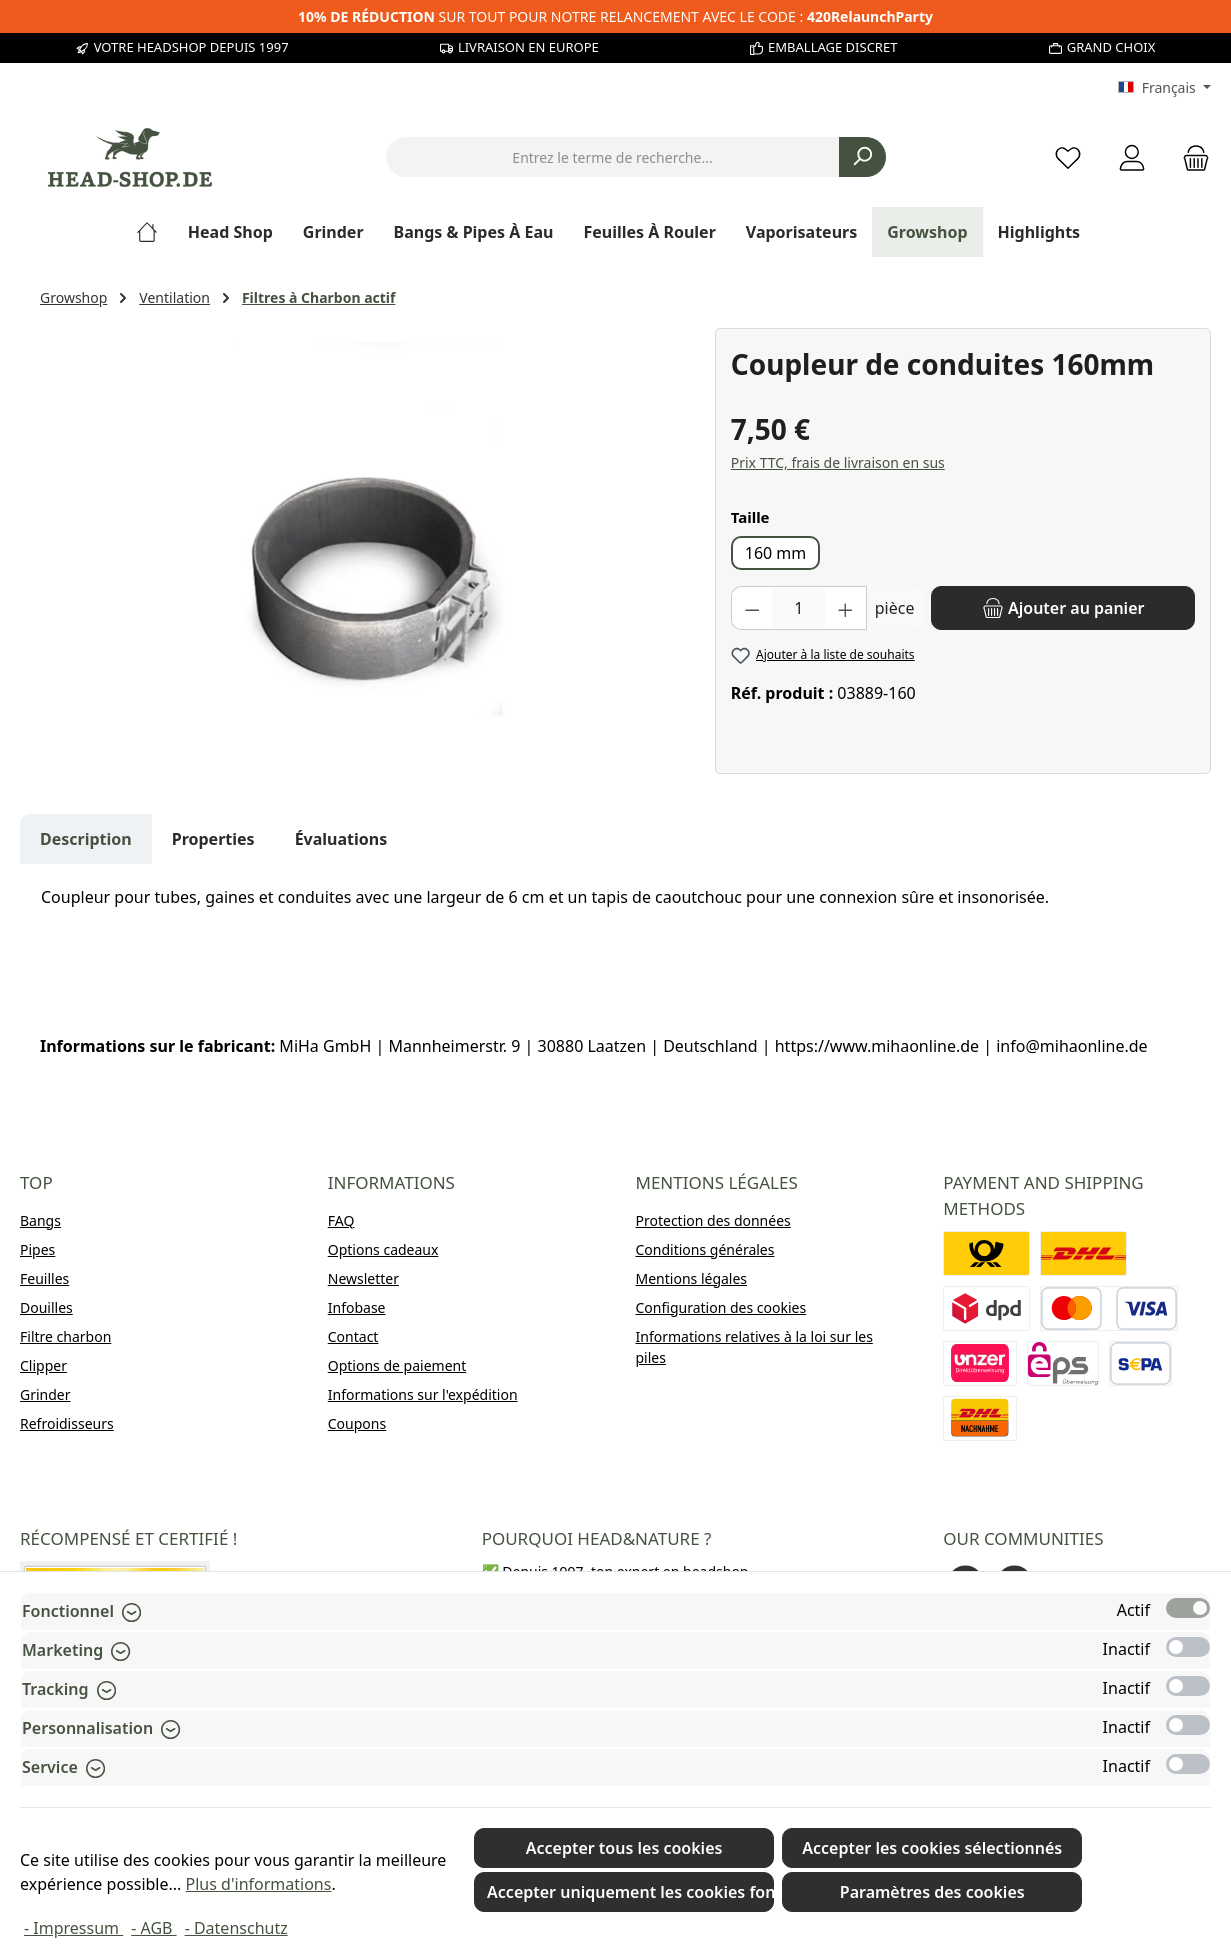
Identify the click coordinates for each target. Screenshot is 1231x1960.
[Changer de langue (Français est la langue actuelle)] (1164, 88)
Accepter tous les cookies (624, 1848)
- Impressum (73, 1928)
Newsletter (363, 1278)
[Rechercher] (862, 157)
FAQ (341, 1220)
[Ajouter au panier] (1063, 608)
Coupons (357, 1423)
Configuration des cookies (721, 1307)
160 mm (776, 553)
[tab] (86, 839)
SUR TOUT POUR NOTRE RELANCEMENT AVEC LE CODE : (615, 16)
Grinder (45, 1394)
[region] (367, 543)
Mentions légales (692, 1278)
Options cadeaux (383, 1249)
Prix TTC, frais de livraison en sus (838, 462)
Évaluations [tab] (341, 839)
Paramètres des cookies (932, 1892)
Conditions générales (705, 1249)
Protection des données (713, 1220)
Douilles (46, 1307)
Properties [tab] (213, 839)
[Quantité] (798, 608)
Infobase (357, 1307)
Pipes (37, 1249)
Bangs (40, 1220)
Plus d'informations (259, 1884)
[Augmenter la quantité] (846, 608)
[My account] (1132, 157)
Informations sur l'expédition (423, 1394)
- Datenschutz (236, 1928)
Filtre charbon (65, 1336)
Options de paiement (397, 1365)
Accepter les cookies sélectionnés (932, 1848)
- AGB (153, 1928)
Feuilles (44, 1278)
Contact (353, 1336)
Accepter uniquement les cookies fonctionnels (630, 1892)
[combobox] (613, 157)
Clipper (43, 1365)
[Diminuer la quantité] (752, 608)
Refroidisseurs (67, 1423)
